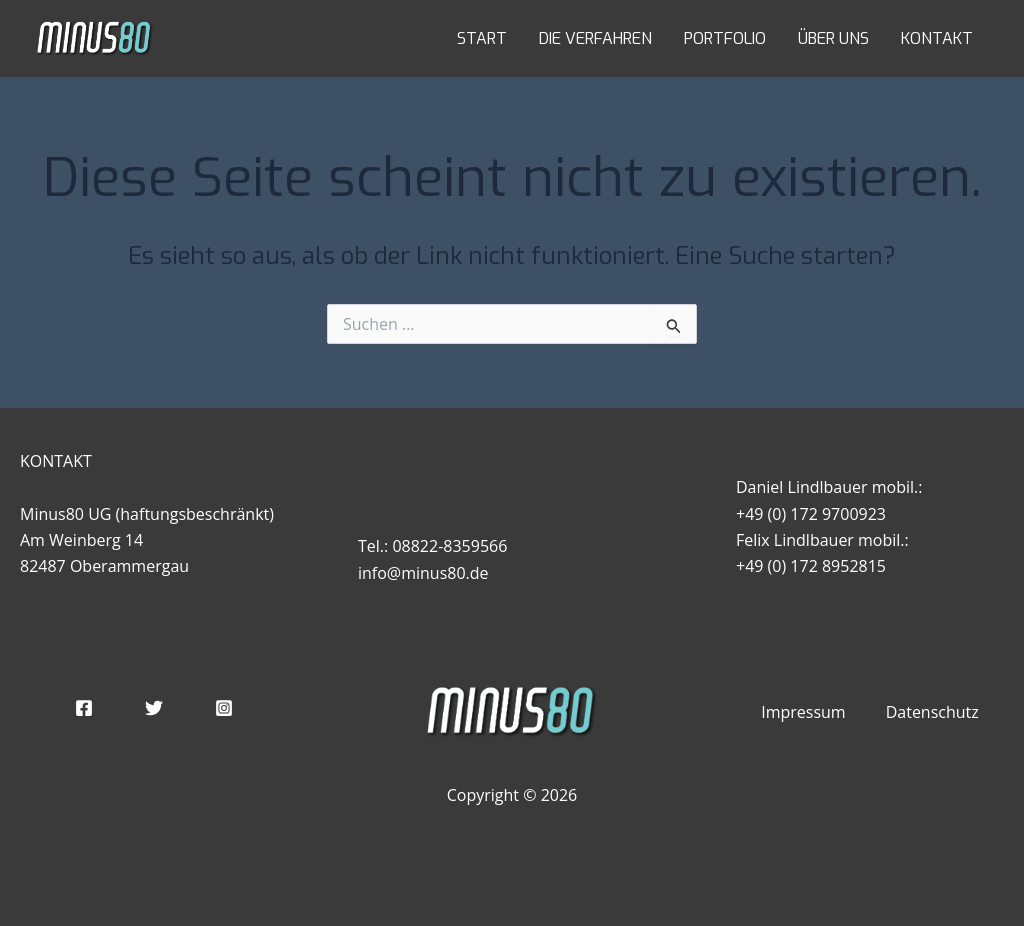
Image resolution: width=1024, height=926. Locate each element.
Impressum (803, 712)
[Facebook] (84, 708)
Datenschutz (932, 712)
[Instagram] (224, 708)
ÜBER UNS (833, 38)
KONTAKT (937, 38)
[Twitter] (154, 708)
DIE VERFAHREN (595, 38)
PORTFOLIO (725, 38)
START (482, 38)
